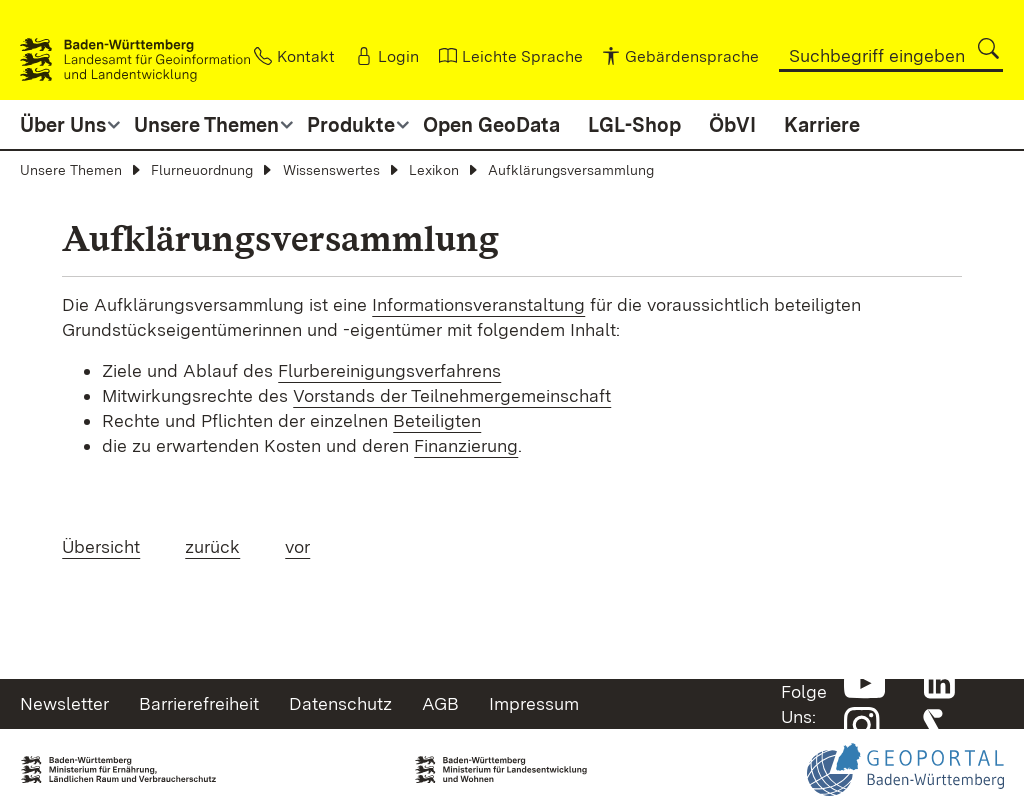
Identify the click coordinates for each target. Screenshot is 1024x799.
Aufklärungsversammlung (571, 170)
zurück (212, 546)
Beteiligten (437, 420)
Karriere (822, 125)
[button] (988, 48)
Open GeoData (491, 125)
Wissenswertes (331, 170)
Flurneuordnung (202, 170)
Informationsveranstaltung (478, 304)
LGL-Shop (634, 125)
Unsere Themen (71, 170)
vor (297, 546)
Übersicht (101, 546)
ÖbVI (732, 125)
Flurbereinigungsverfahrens (389, 370)
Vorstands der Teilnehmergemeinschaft (452, 395)
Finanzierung (466, 445)
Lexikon (434, 170)
